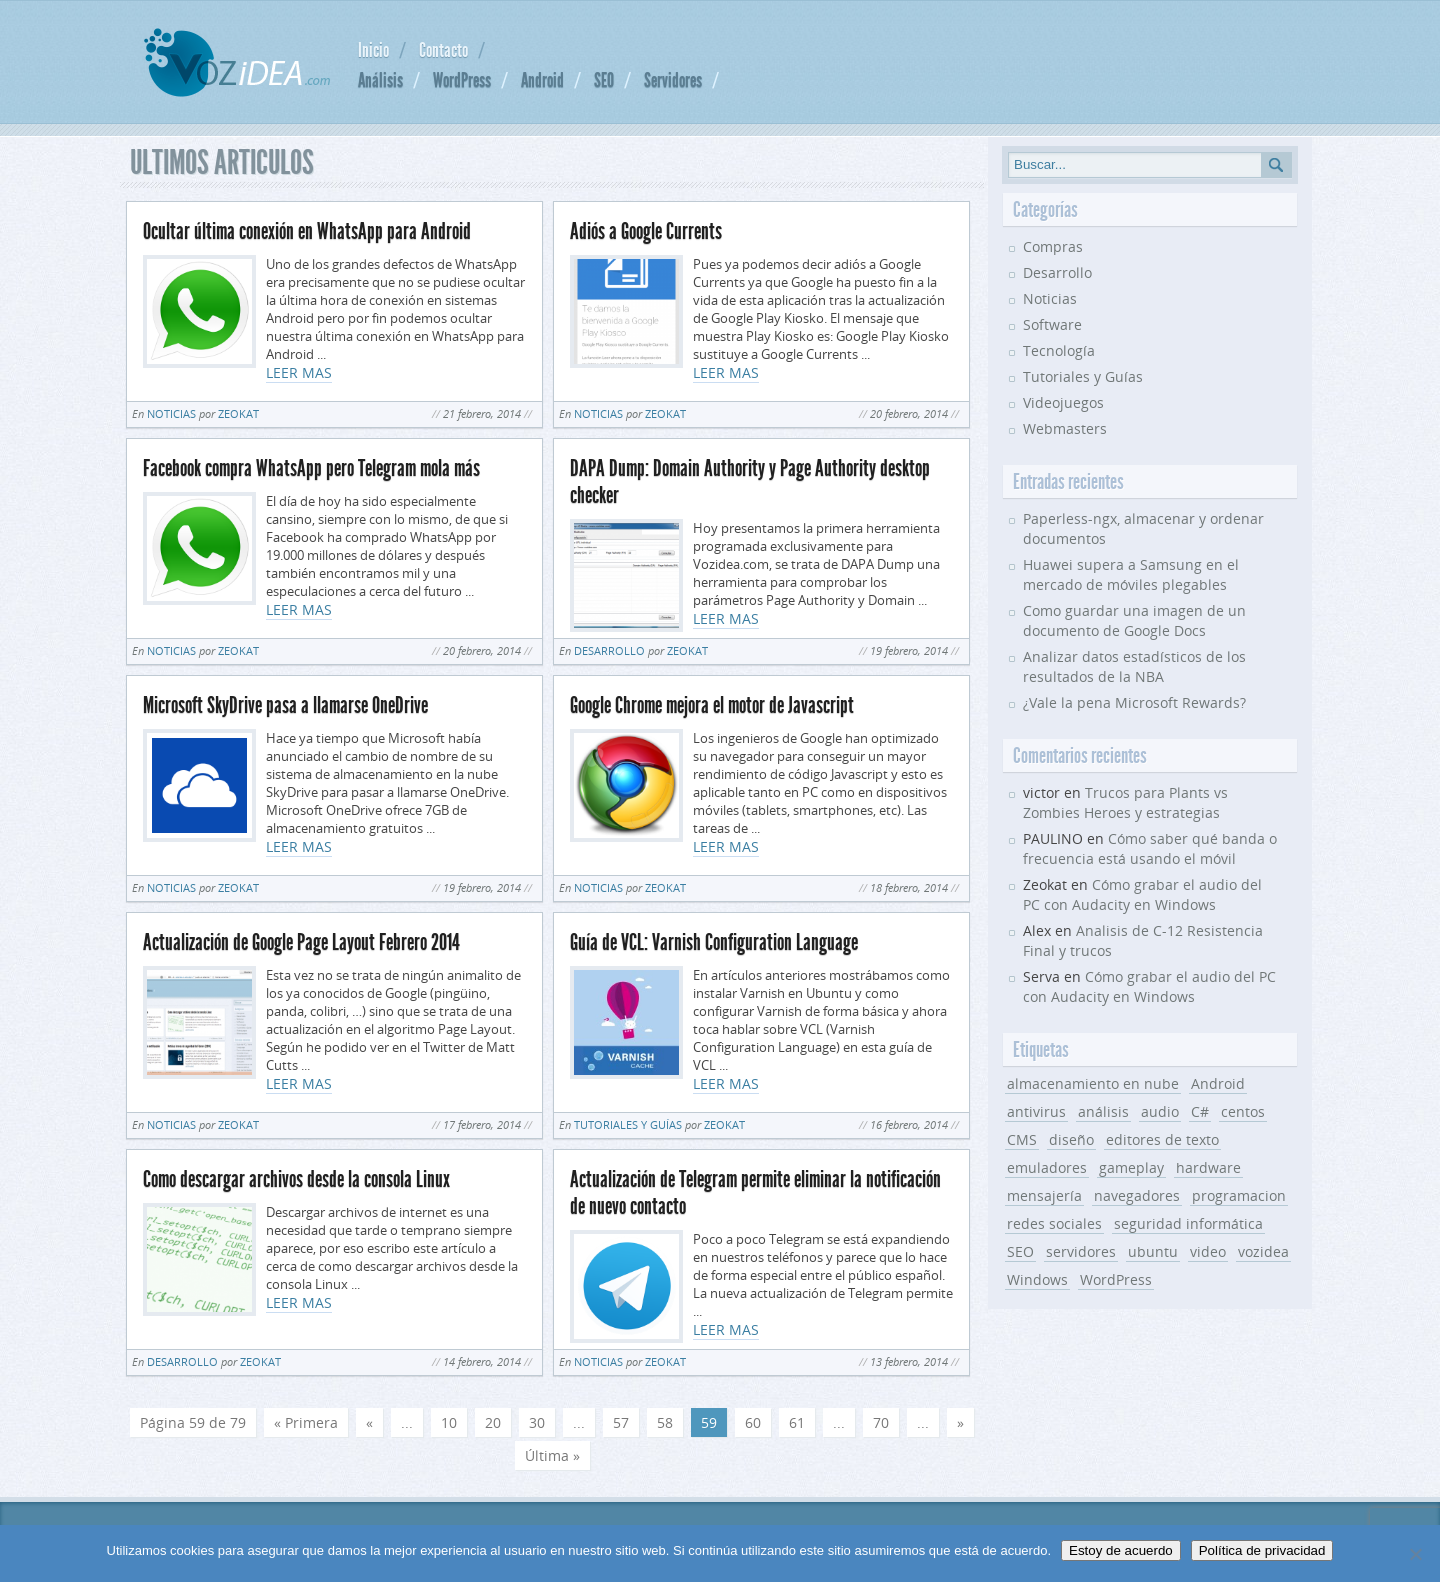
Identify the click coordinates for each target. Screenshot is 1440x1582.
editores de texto (1162, 1139)
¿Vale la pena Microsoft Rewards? (1134, 702)
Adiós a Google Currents (646, 231)
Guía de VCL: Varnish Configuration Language (714, 942)
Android (542, 80)
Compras (1053, 246)
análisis (1103, 1111)
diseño (1071, 1139)
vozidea (1263, 1251)
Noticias (171, 413)
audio (1160, 1111)
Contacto (443, 50)
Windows (1037, 1279)
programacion (1239, 1195)
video (1208, 1251)
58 (665, 1422)
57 (621, 1422)
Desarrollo (609, 650)
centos (1243, 1111)
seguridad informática (1188, 1223)
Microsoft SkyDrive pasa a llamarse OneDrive (285, 705)
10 (449, 1422)
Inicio (373, 50)
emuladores (1047, 1167)
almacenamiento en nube (1093, 1083)
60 (753, 1422)
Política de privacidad (1262, 1550)
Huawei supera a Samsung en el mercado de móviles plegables (1131, 574)
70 (881, 1422)
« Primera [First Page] (306, 1422)
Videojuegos (1063, 402)
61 (797, 1422)
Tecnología (1059, 350)
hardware (1208, 1167)
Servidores (673, 80)
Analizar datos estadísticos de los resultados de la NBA (1134, 666)
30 (537, 1422)
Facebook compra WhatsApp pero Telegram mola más (311, 468)
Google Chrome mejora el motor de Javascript (712, 705)
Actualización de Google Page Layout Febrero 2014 (301, 942)
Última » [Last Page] (552, 1455)
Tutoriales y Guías (628, 1124)
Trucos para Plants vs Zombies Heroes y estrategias (1125, 802)
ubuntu (1153, 1251)
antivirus (1036, 1111)
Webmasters (1065, 428)
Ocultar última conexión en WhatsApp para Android (307, 231)
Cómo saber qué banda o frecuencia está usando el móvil (1150, 848)
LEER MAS (299, 372)
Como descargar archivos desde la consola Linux (296, 1179)
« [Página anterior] (369, 1422)
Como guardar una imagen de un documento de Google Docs (1134, 620)
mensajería (1044, 1195)
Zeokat (238, 413)
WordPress (462, 80)
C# (1200, 1111)
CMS (1022, 1139)
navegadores (1137, 1195)
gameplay (1131, 1167)
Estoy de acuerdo (1121, 1550)
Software (1052, 324)
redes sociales (1054, 1223)
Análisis (380, 80)
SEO (604, 80)
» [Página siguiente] (960, 1422)
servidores (1081, 1251)
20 (493, 1422)
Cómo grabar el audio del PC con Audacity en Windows (1142, 894)
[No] (1415, 1554)
